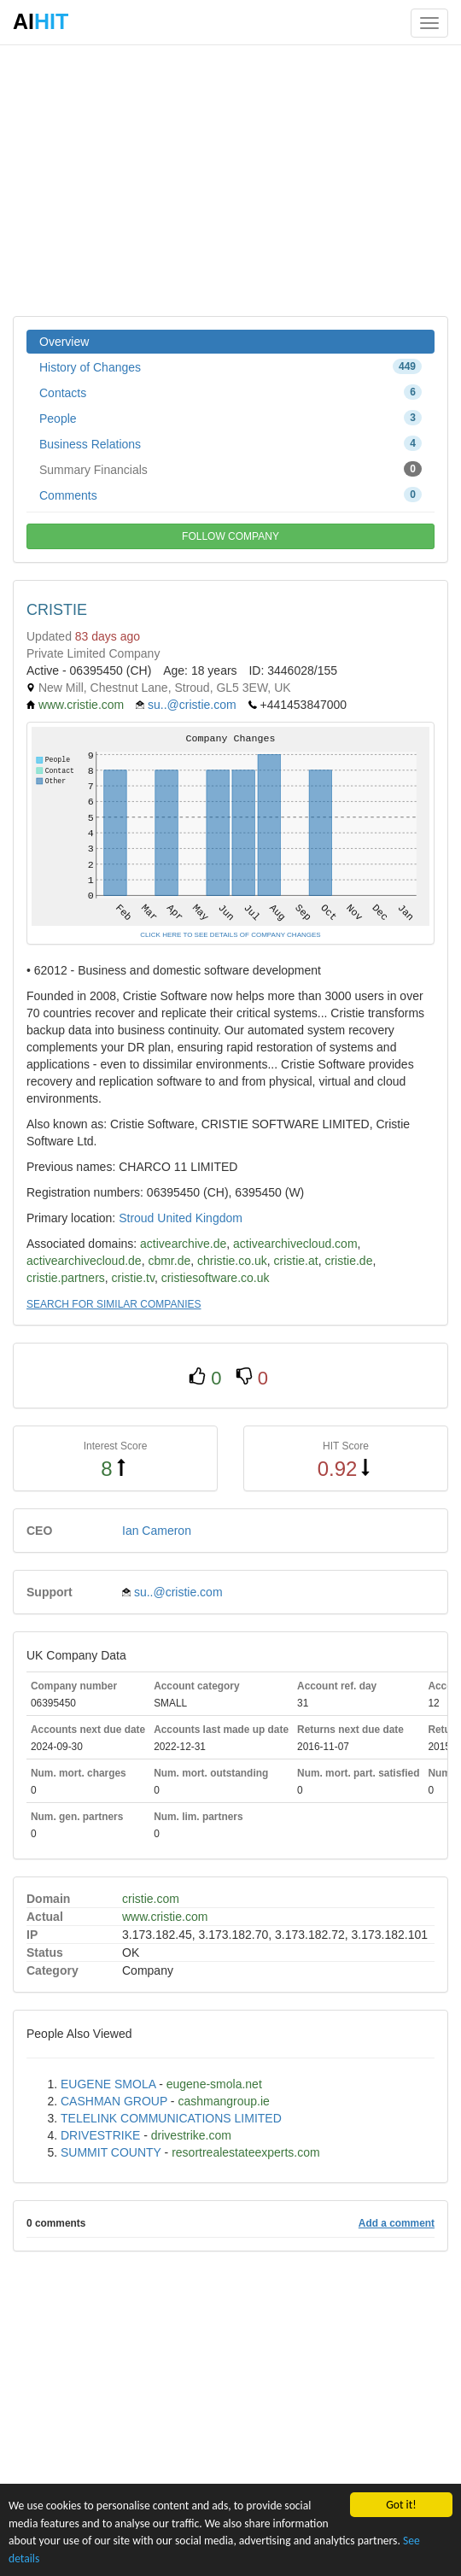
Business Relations (230, 443)
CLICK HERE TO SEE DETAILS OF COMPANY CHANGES (230, 935)
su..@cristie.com (192, 704)
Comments (230, 494)
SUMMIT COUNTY (111, 2152)
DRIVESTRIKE (100, 2135)
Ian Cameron (156, 1530)
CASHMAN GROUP (114, 2101)
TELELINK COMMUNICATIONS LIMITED (171, 2118)
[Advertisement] (230, 179)
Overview (64, 341)
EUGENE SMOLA (108, 2084)
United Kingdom (199, 1218)
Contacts (230, 392)
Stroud (136, 1218)
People (230, 417)
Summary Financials (230, 469)
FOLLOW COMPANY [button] (230, 536)
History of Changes (230, 366)
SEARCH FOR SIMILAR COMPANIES (113, 1304)
